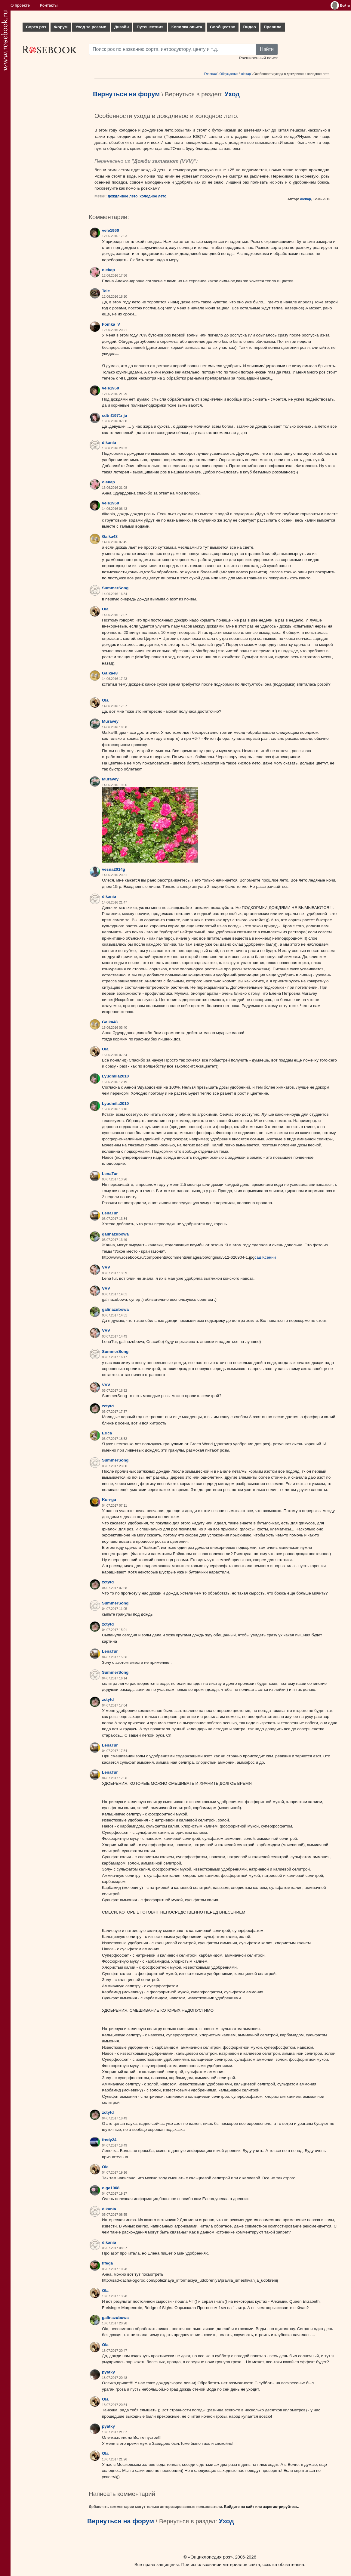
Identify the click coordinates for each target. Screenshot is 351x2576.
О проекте (20, 5)
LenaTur (110, 1173)
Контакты (49, 5)
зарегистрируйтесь (280, 2507)
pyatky (108, 2372)
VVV (187, 161)
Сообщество (222, 27)
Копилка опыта (186, 27)
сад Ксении (265, 1257)
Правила (273, 27)
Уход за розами (90, 27)
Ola (105, 609)
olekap (246, 74)
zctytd (108, 1406)
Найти (267, 49)
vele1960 (110, 230)
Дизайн (121, 27)
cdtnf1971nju (114, 415)
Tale (106, 291)
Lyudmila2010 (115, 1076)
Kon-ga (109, 1499)
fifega (107, 2263)
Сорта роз (36, 27)
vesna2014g (113, 869)
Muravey (110, 721)
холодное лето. (153, 196)
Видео (249, 27)
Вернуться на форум (126, 94)
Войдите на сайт (239, 2507)
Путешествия (150, 27)
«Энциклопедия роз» (210, 2556)
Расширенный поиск (258, 58)
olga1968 (110, 2188)
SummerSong (115, 588)
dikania (109, 442)
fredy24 (109, 2139)
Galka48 (110, 536)
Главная (210, 74)
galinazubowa (115, 1234)
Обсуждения (228, 74)
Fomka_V (111, 324)
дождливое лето (122, 196)
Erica (107, 1433)
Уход (232, 94)
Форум (60, 27)
